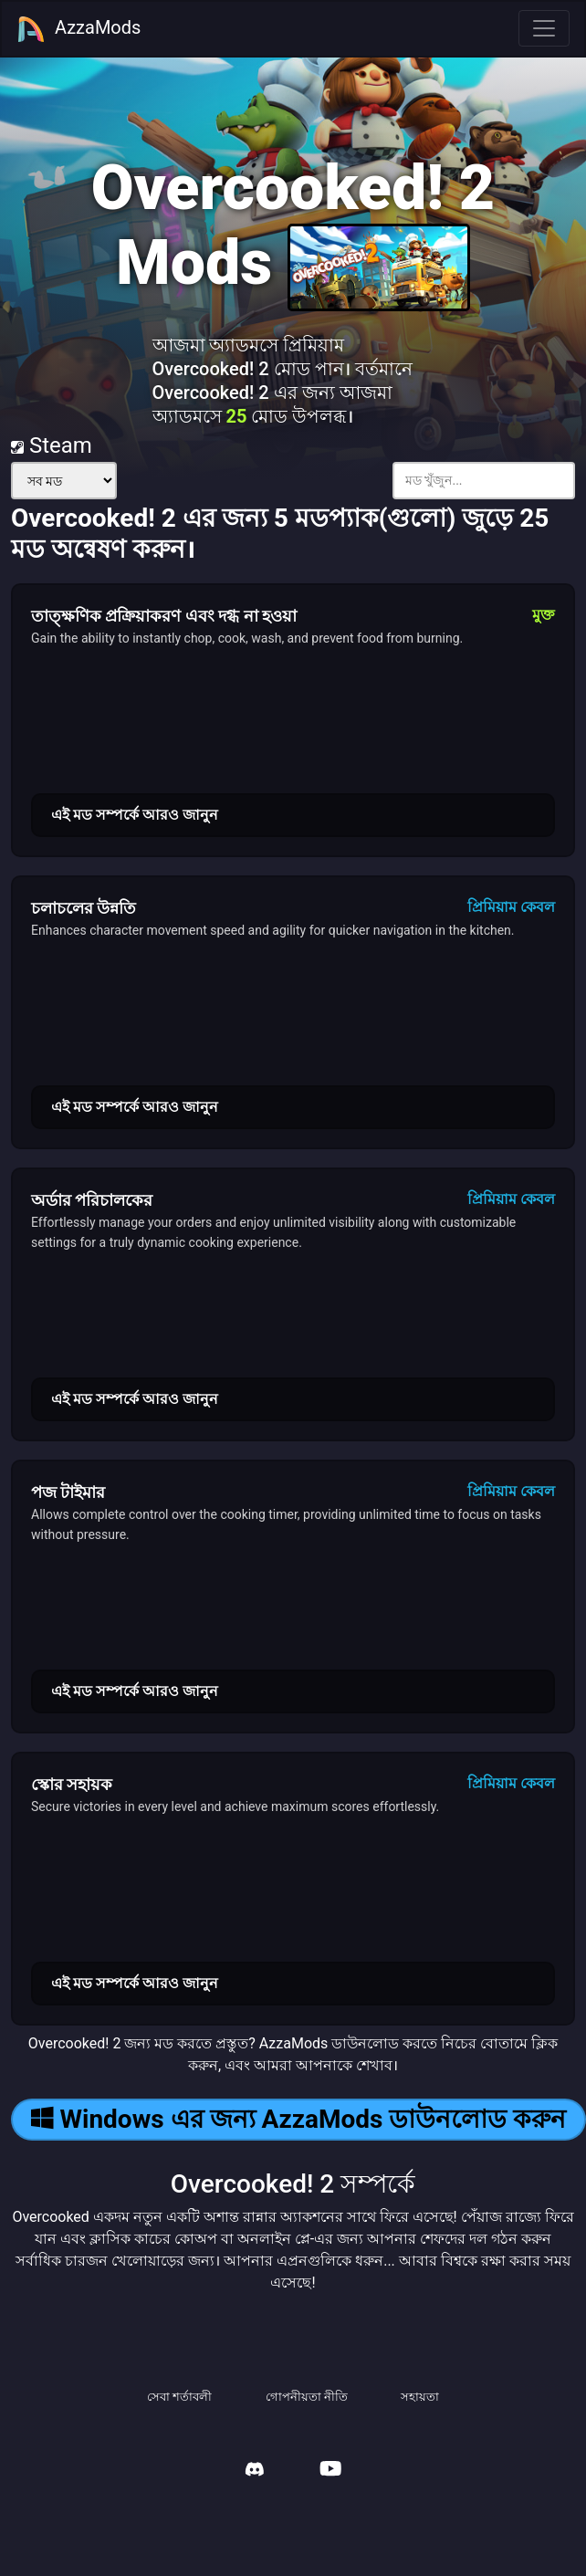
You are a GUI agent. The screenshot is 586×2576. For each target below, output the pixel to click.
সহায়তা (420, 2396)
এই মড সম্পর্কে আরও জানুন (134, 814)
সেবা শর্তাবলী (179, 2396)
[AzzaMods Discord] (255, 2471)
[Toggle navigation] (544, 28)
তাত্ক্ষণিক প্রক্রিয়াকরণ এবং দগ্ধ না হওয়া (164, 615)
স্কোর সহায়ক (71, 1784)
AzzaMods (78, 29)
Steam (51, 445)
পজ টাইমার (68, 1492)
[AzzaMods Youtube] (330, 2470)
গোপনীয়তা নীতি (307, 2396)
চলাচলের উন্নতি (83, 907)
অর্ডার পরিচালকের (91, 1199)
